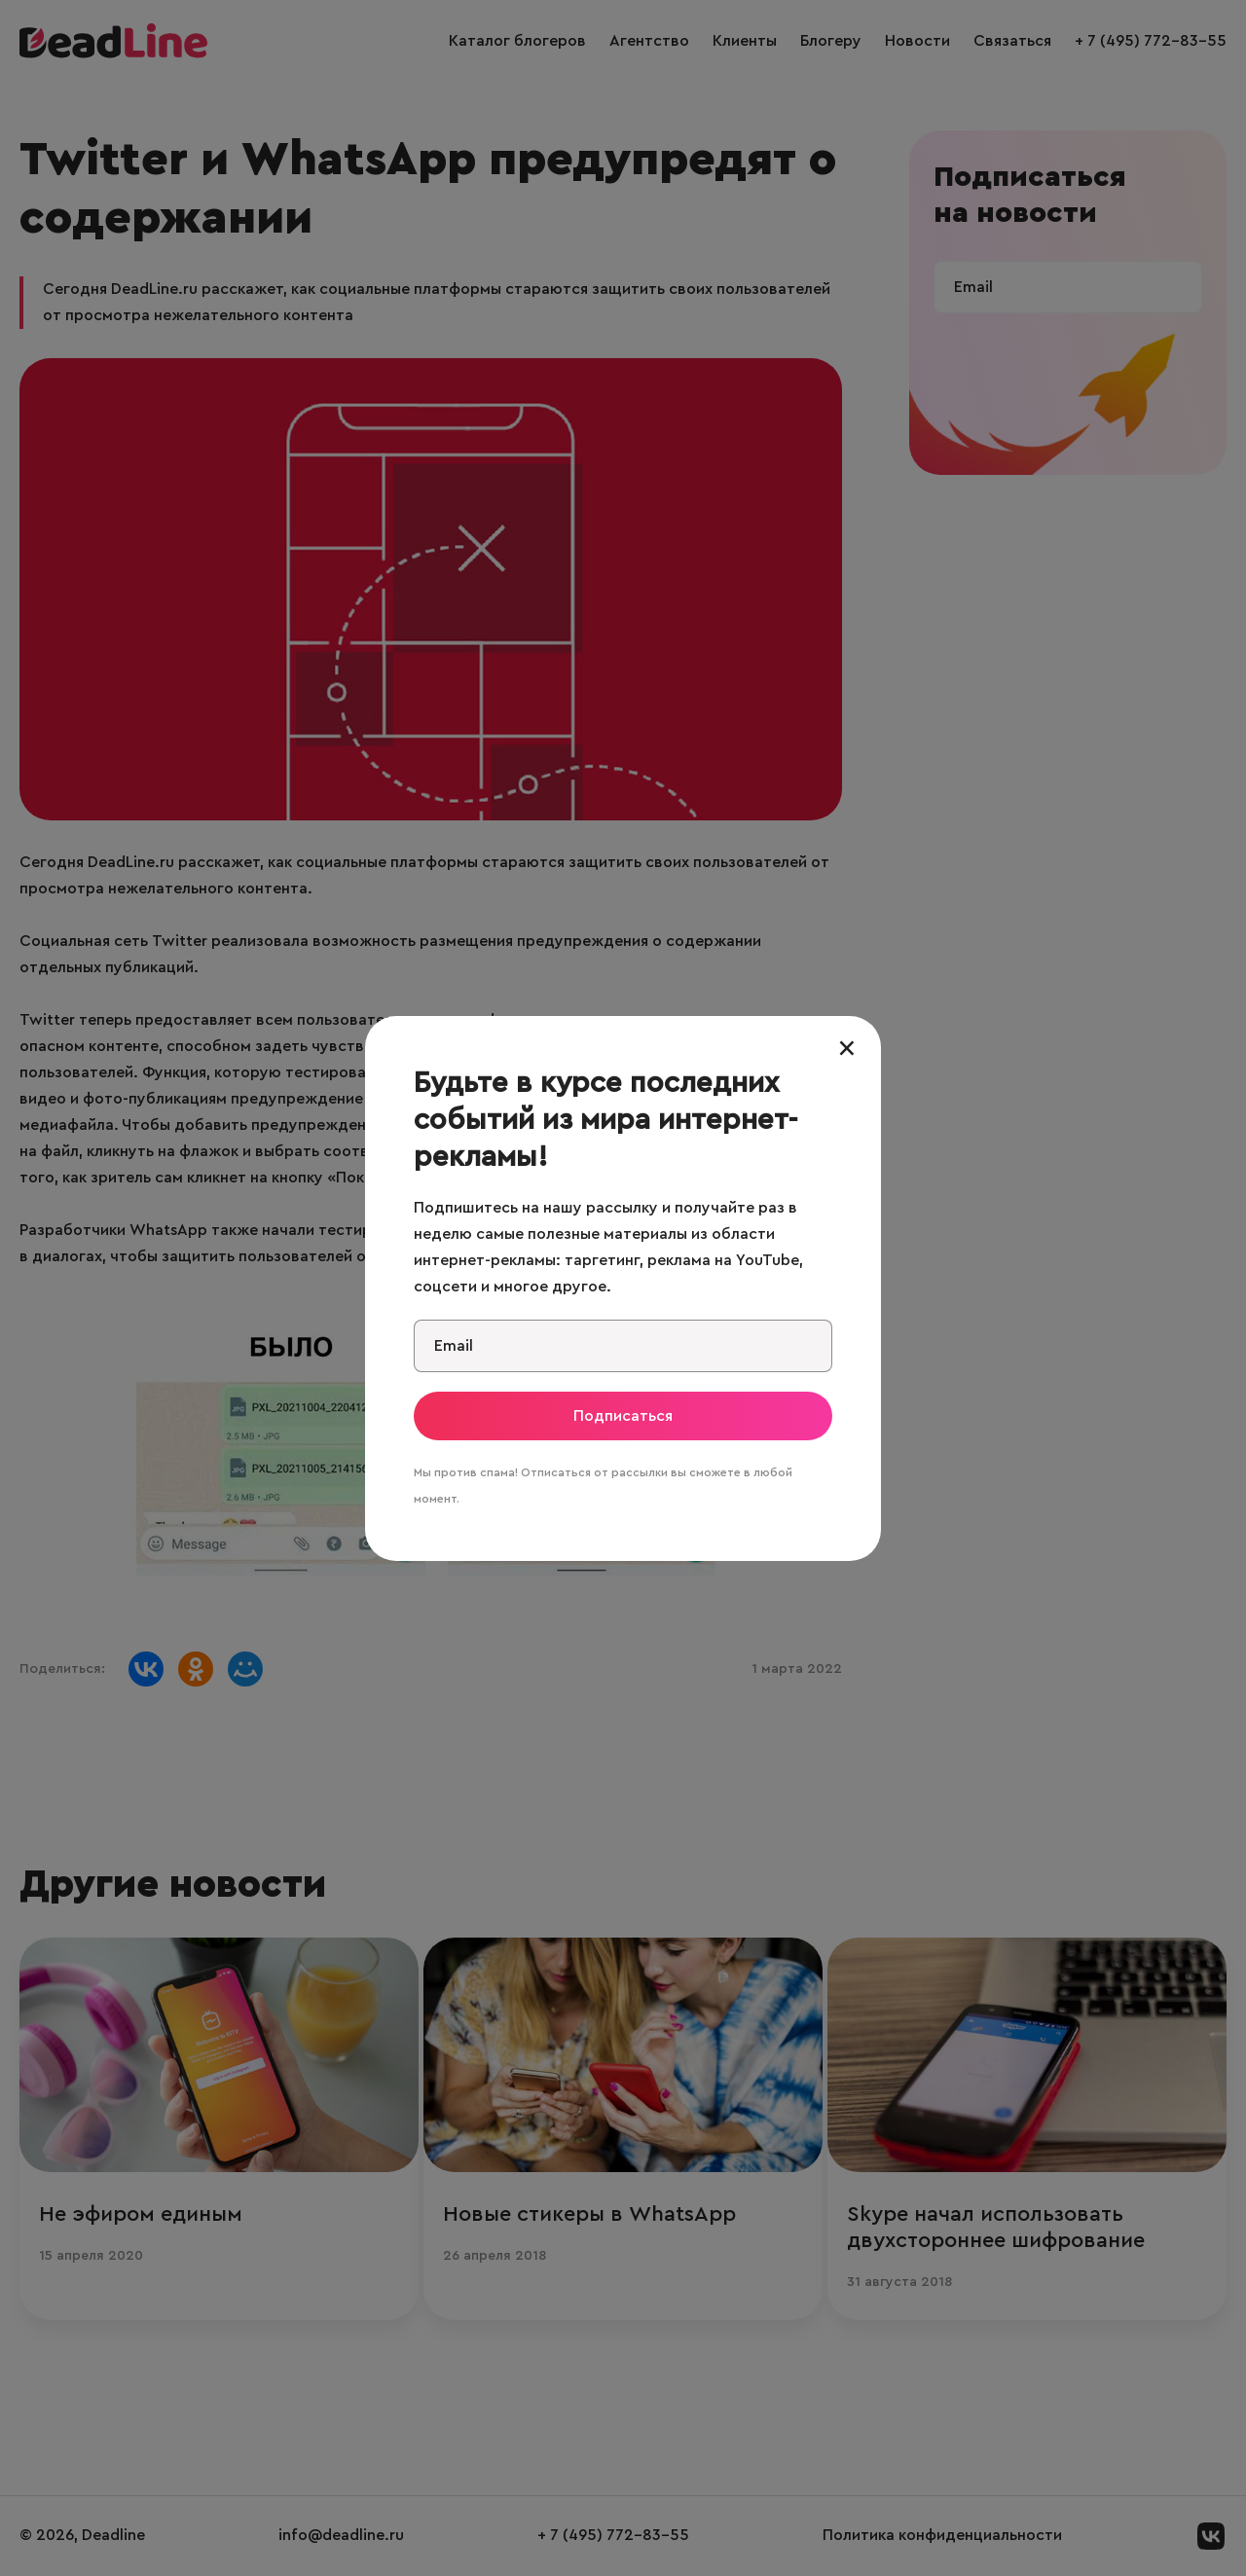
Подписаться (623, 1416)
